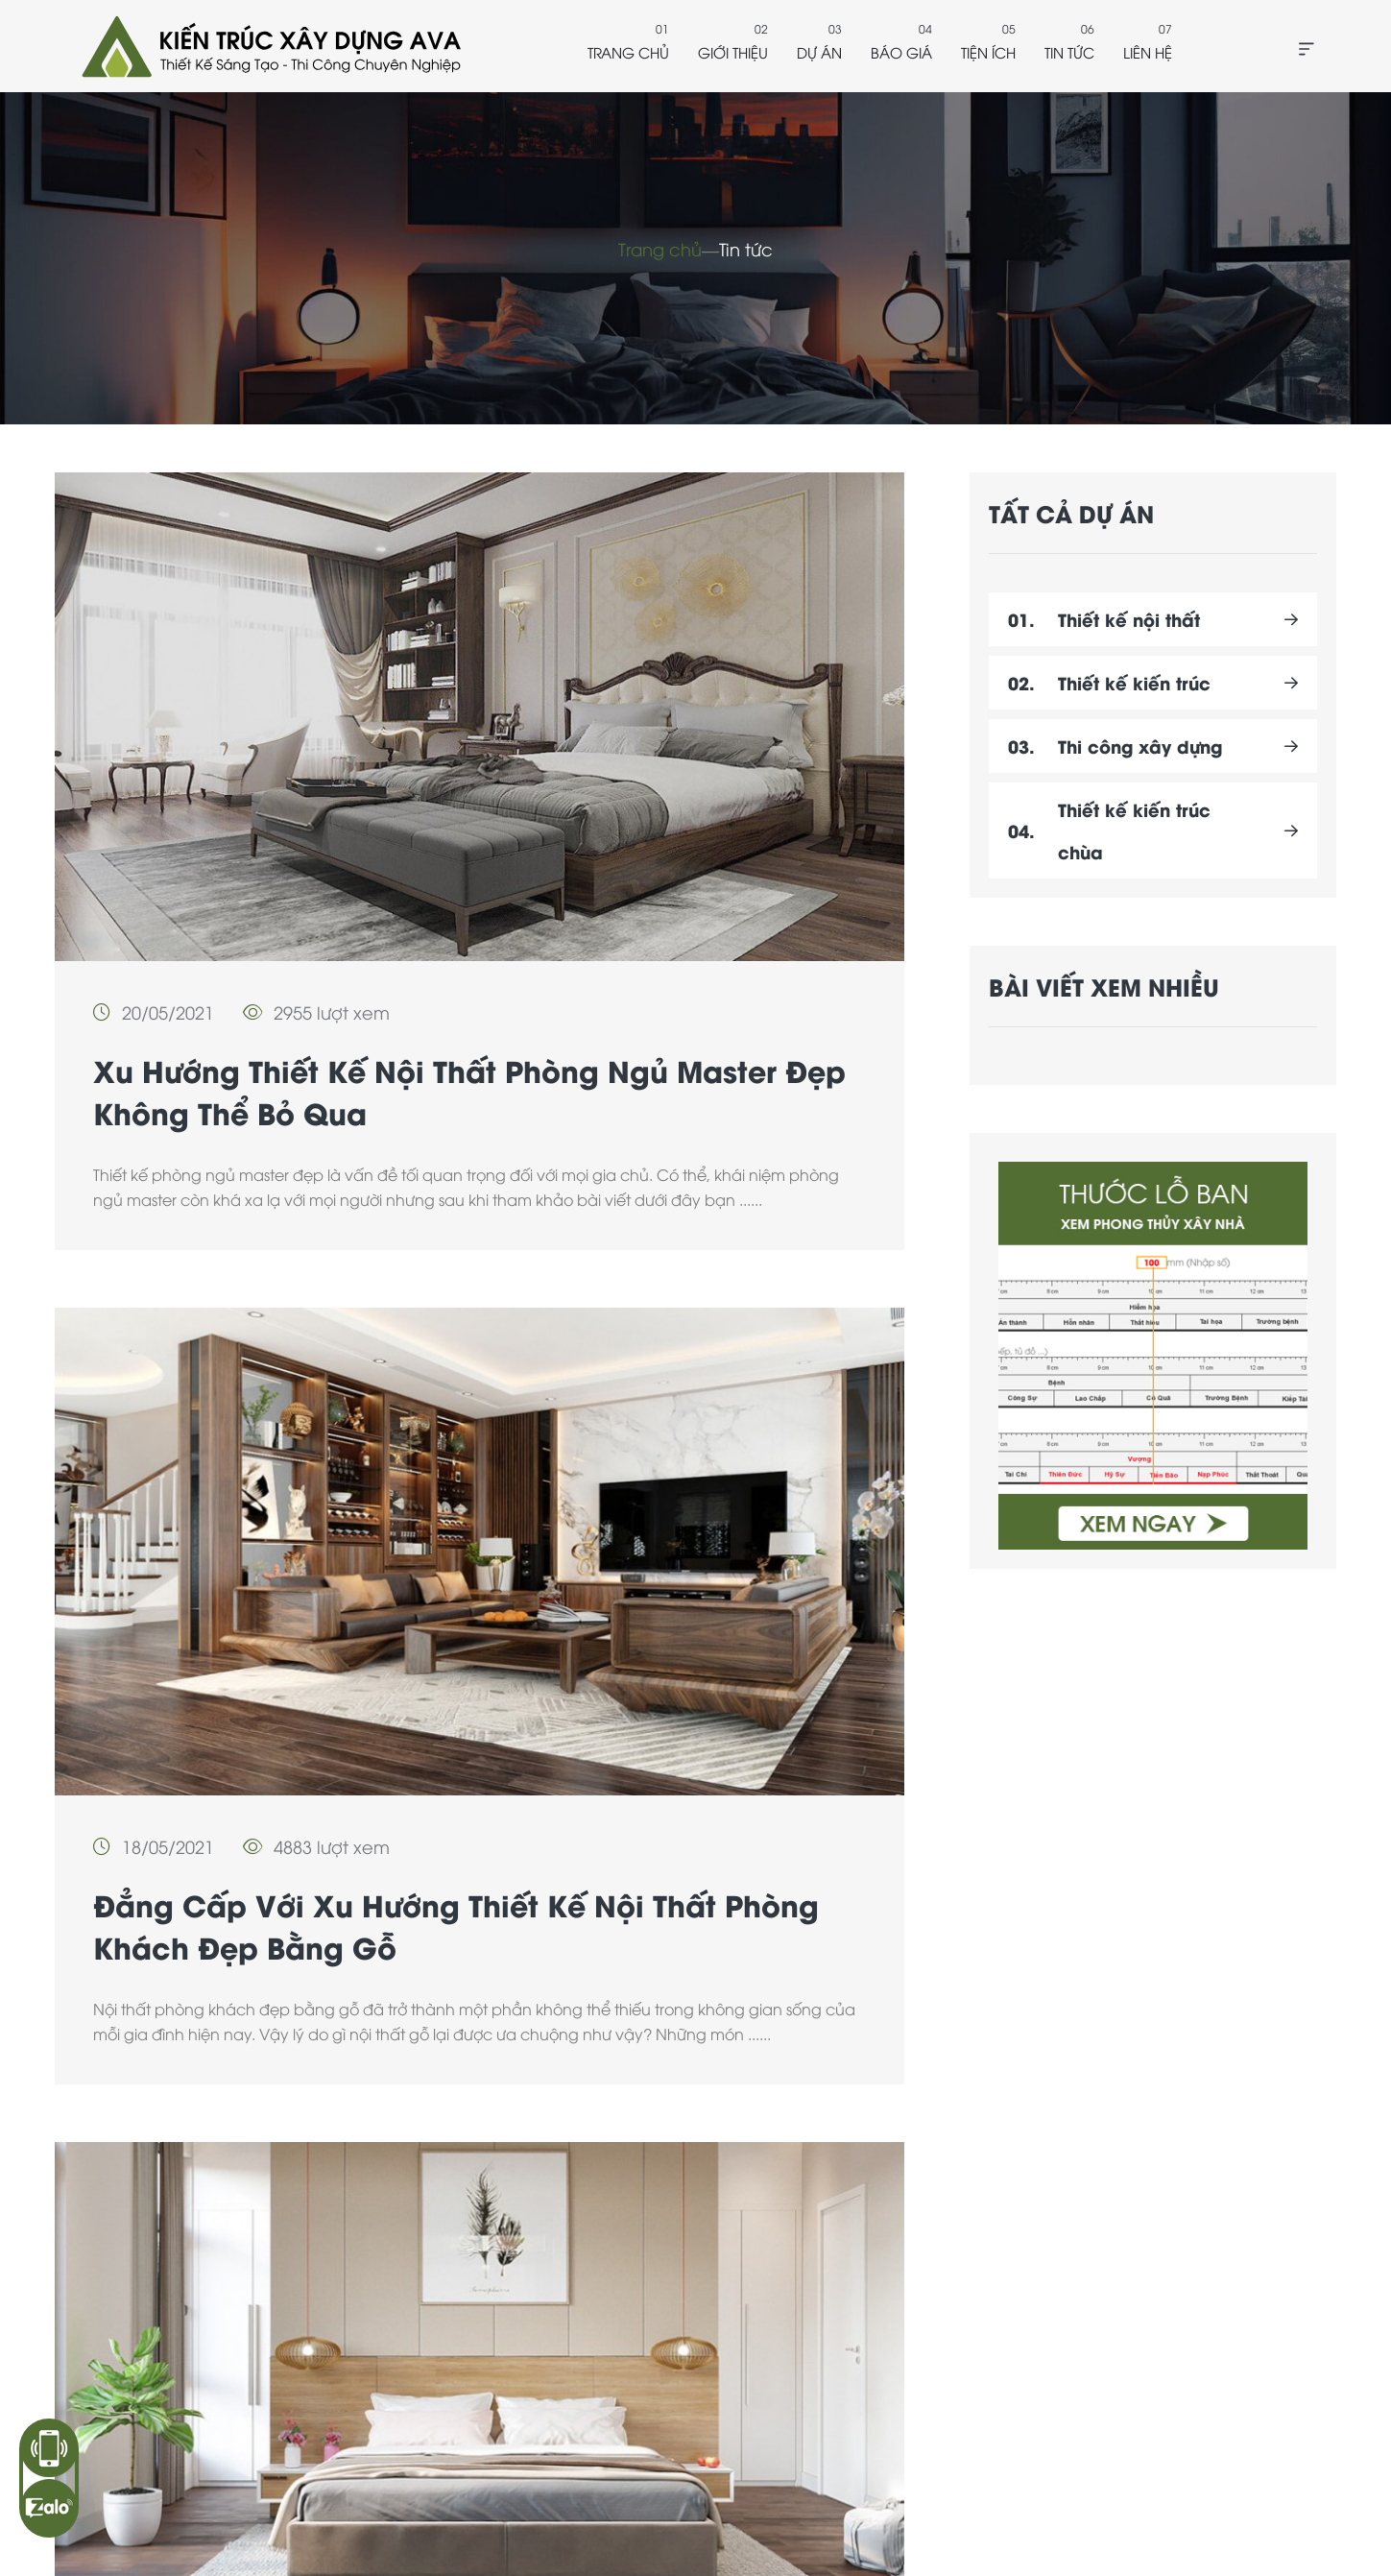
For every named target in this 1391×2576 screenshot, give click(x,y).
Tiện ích (988, 51)
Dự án (819, 51)
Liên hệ (1147, 51)
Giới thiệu (733, 51)
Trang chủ (628, 51)
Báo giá (901, 51)
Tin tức (1069, 51)
